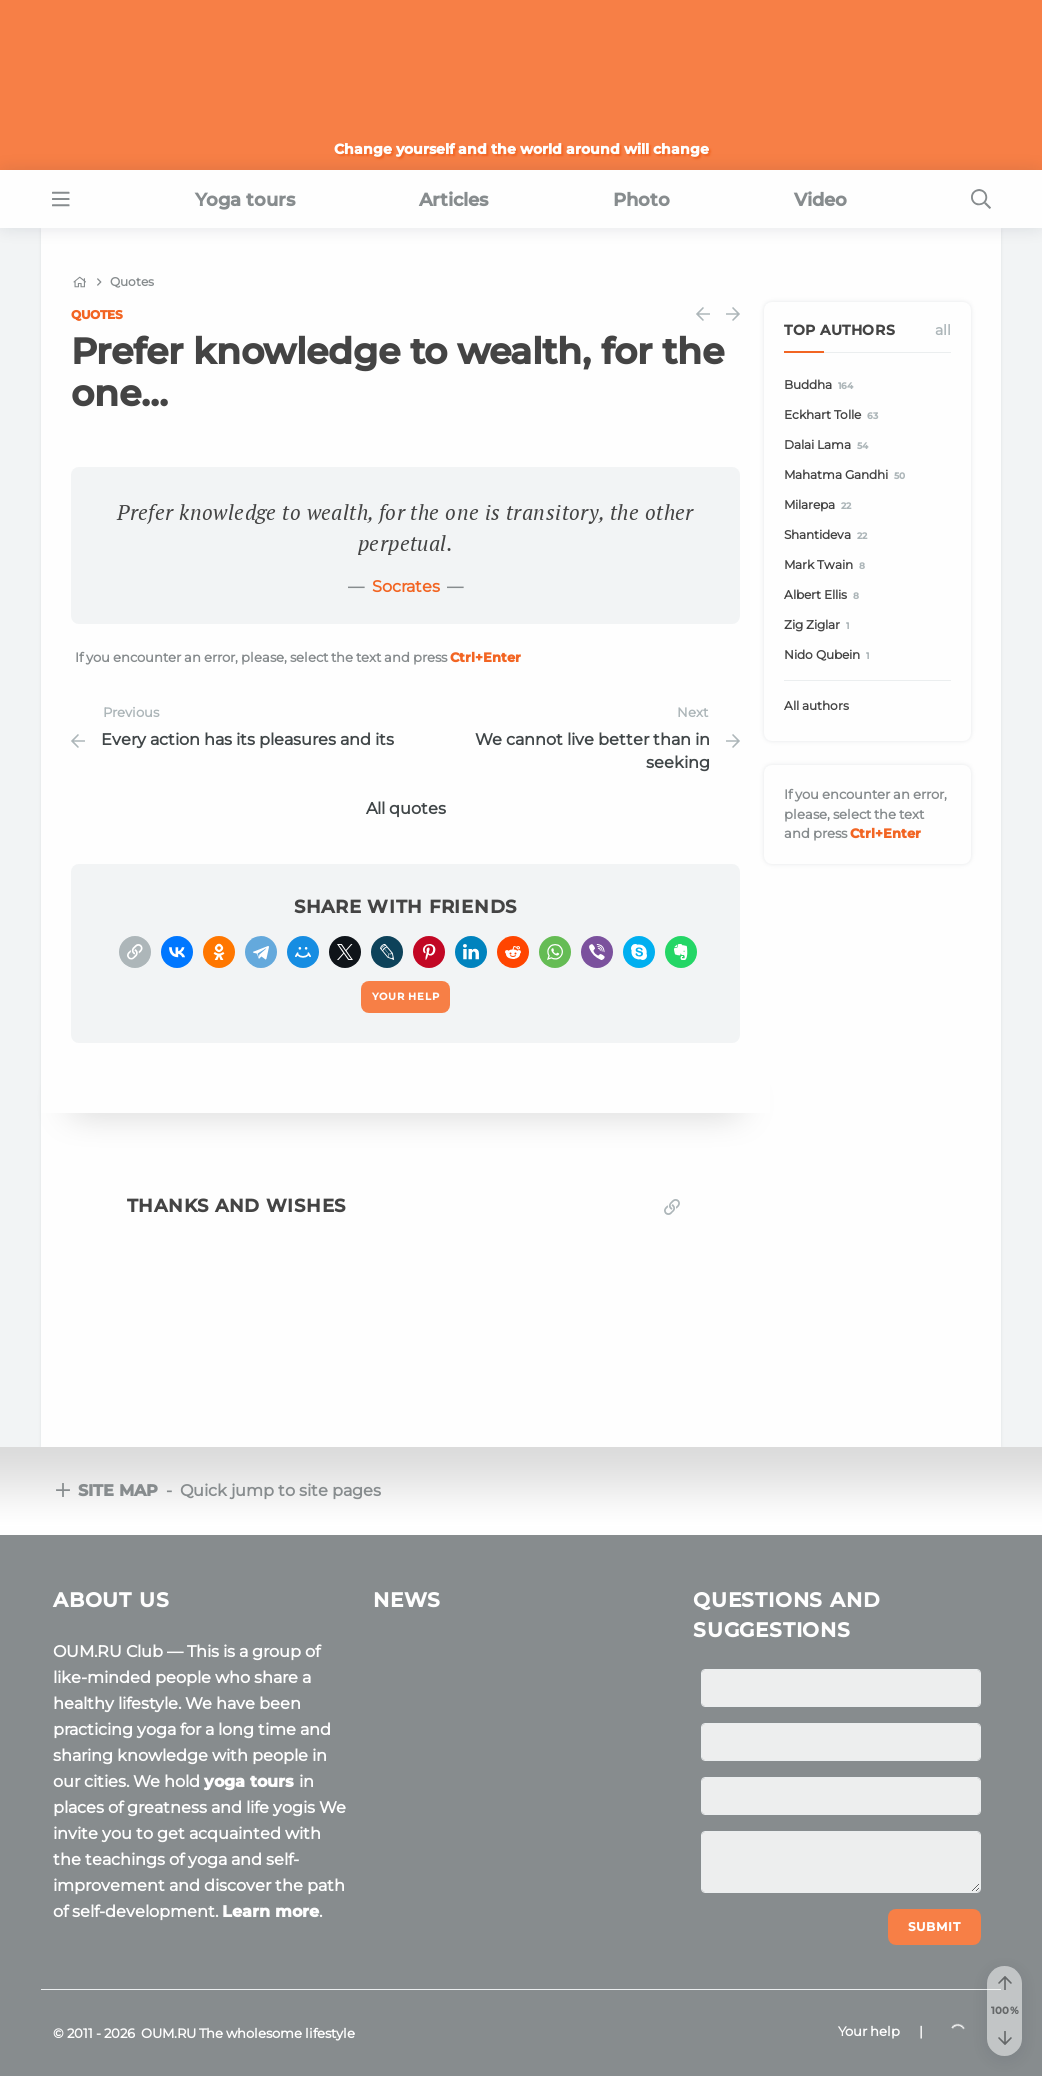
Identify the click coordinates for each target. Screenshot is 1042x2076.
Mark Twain (827, 565)
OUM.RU (168, 2033)
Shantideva (828, 535)
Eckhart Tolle (834, 415)
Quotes (97, 314)
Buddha (821, 385)
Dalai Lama (829, 445)
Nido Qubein (829, 655)
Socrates (406, 586)
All (943, 330)
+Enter (485, 657)
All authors (816, 705)
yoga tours (251, 1781)
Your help (869, 2031)
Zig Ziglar (819, 625)
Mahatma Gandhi (847, 475)
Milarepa (820, 505)
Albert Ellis (824, 595)
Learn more (270, 1911)
